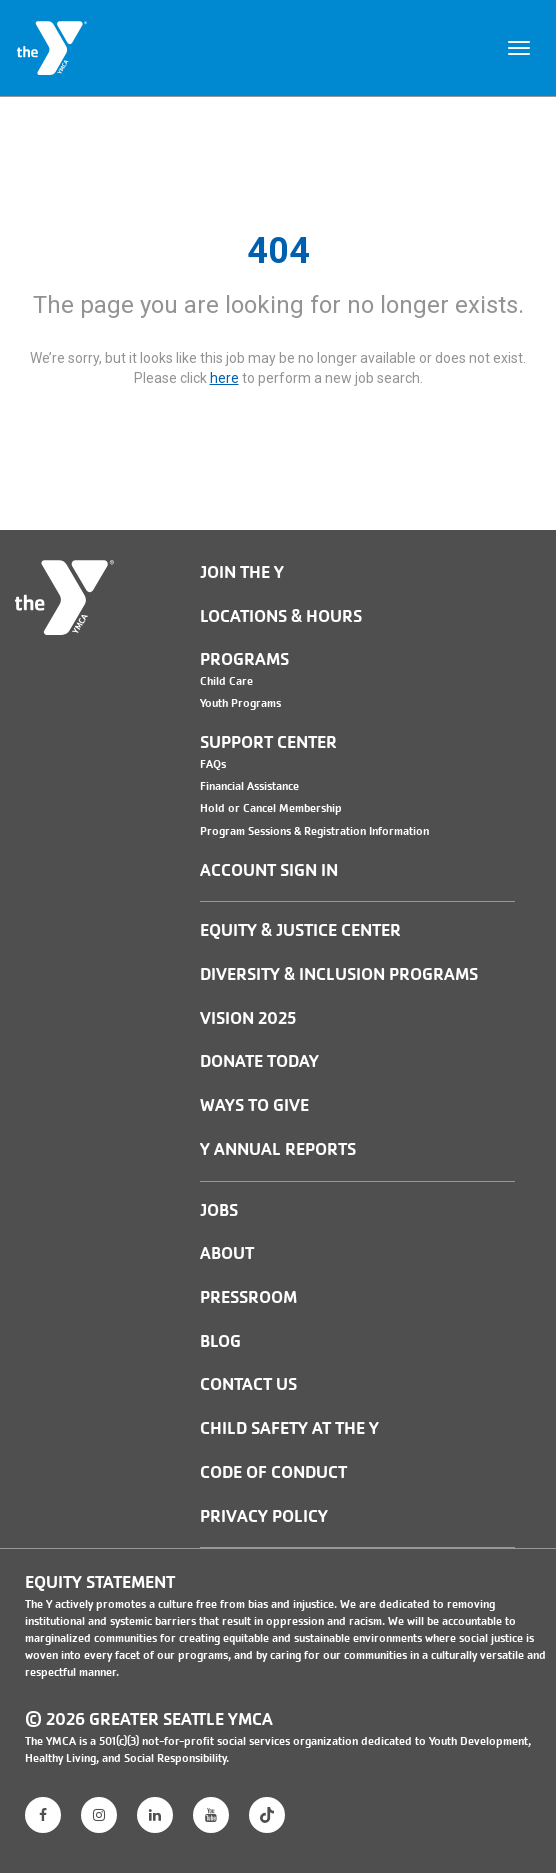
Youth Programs (240, 703)
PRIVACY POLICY (264, 1516)
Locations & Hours (281, 616)
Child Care (226, 681)
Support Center (268, 742)
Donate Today (259, 1061)
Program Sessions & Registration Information (314, 831)
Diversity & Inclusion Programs (339, 974)
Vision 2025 (248, 1018)
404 (278, 251)
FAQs (213, 764)
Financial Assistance (249, 786)
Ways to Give (254, 1105)
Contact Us (248, 1384)
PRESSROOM (248, 1297)
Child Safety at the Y (289, 1428)
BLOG (220, 1341)
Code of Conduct (273, 1472)
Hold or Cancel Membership (271, 808)
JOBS (219, 1210)
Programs (244, 659)
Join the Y (242, 572)
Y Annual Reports (278, 1149)
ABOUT (227, 1253)
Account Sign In (269, 870)
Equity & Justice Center (300, 930)
